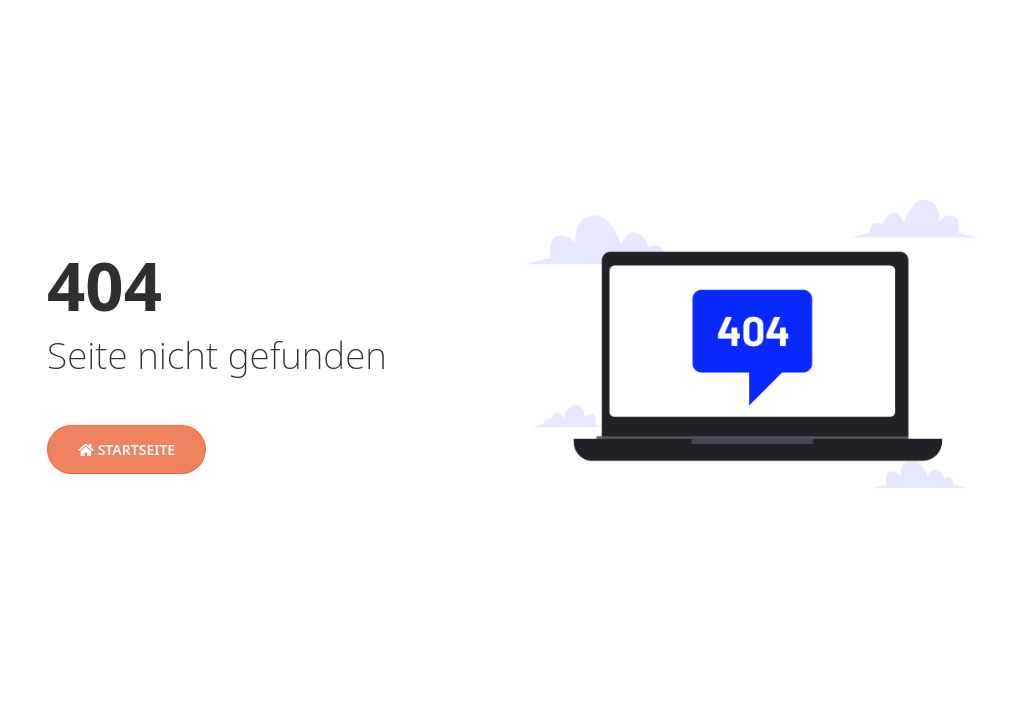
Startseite (126, 449)
